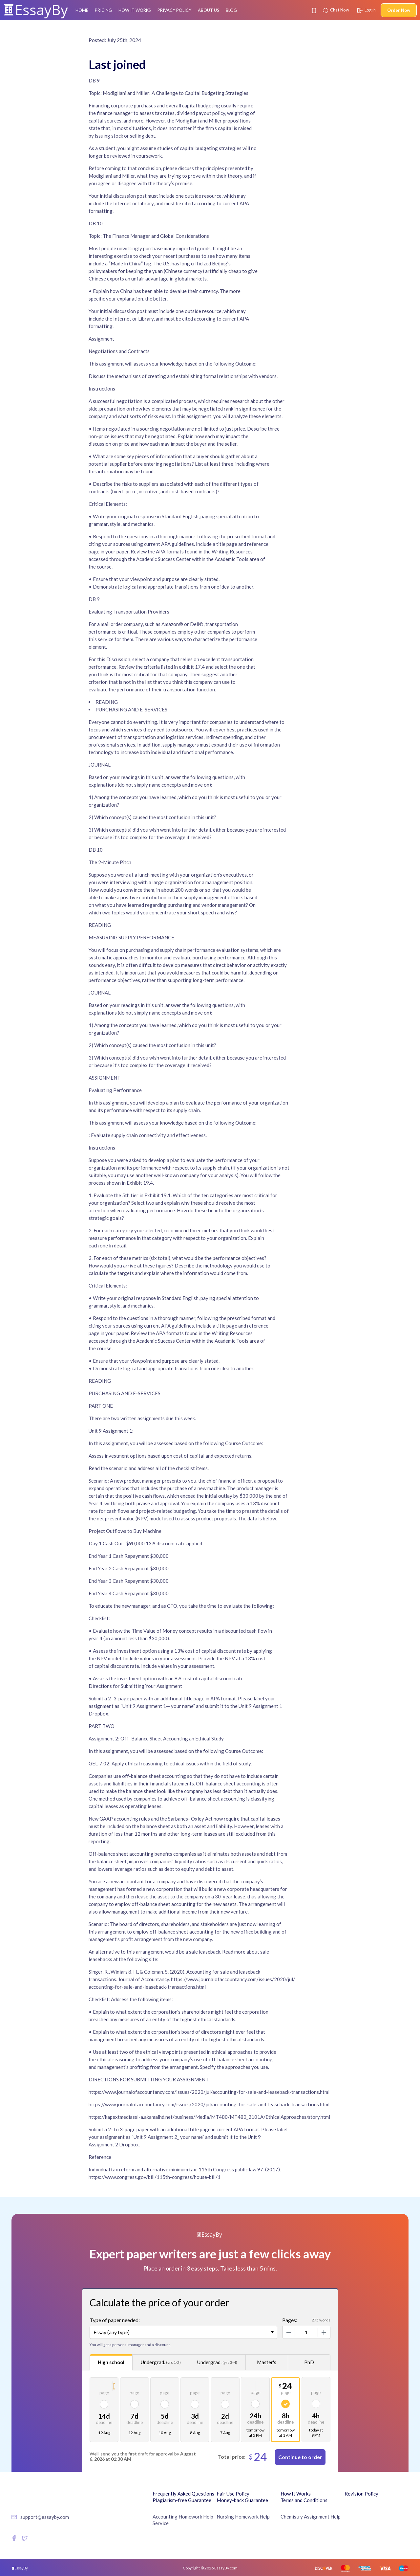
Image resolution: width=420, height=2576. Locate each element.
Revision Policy (361, 2494)
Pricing (103, 10)
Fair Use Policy (233, 2494)
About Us (208, 10)
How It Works (134, 10)
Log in (366, 9)
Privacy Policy (174, 10)
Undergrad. (161, 2362)
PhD (309, 2362)
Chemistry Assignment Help (311, 2517)
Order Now (398, 10)
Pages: (289, 2320)
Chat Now (336, 9)
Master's (266, 2362)
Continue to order (300, 2457)
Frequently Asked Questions (183, 2494)
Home (81, 10)
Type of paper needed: (115, 2320)
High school (111, 2362)
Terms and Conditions (304, 2500)
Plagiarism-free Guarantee (182, 2500)
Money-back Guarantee (242, 2500)
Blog (231, 10)
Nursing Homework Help (243, 2517)
